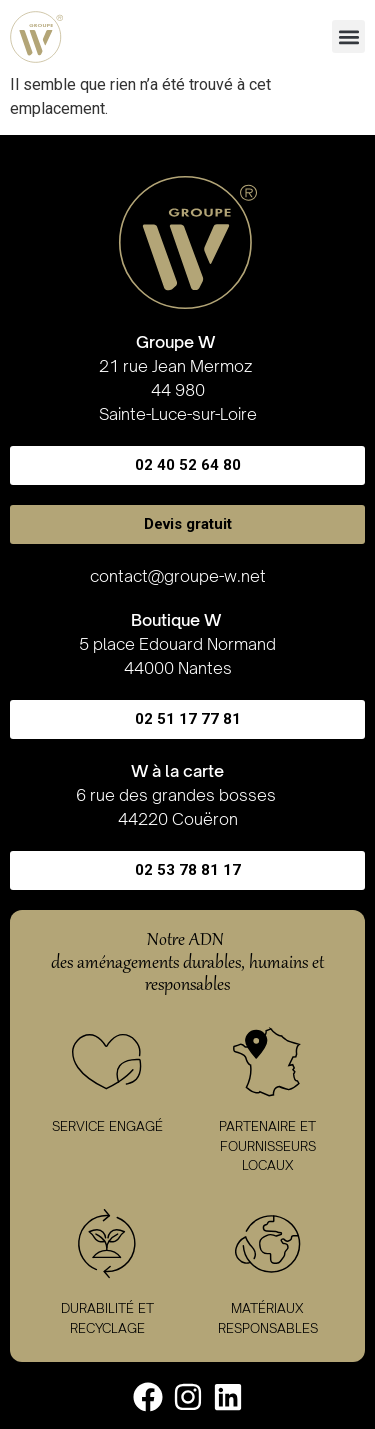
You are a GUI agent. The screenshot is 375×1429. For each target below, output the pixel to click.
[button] (348, 36)
